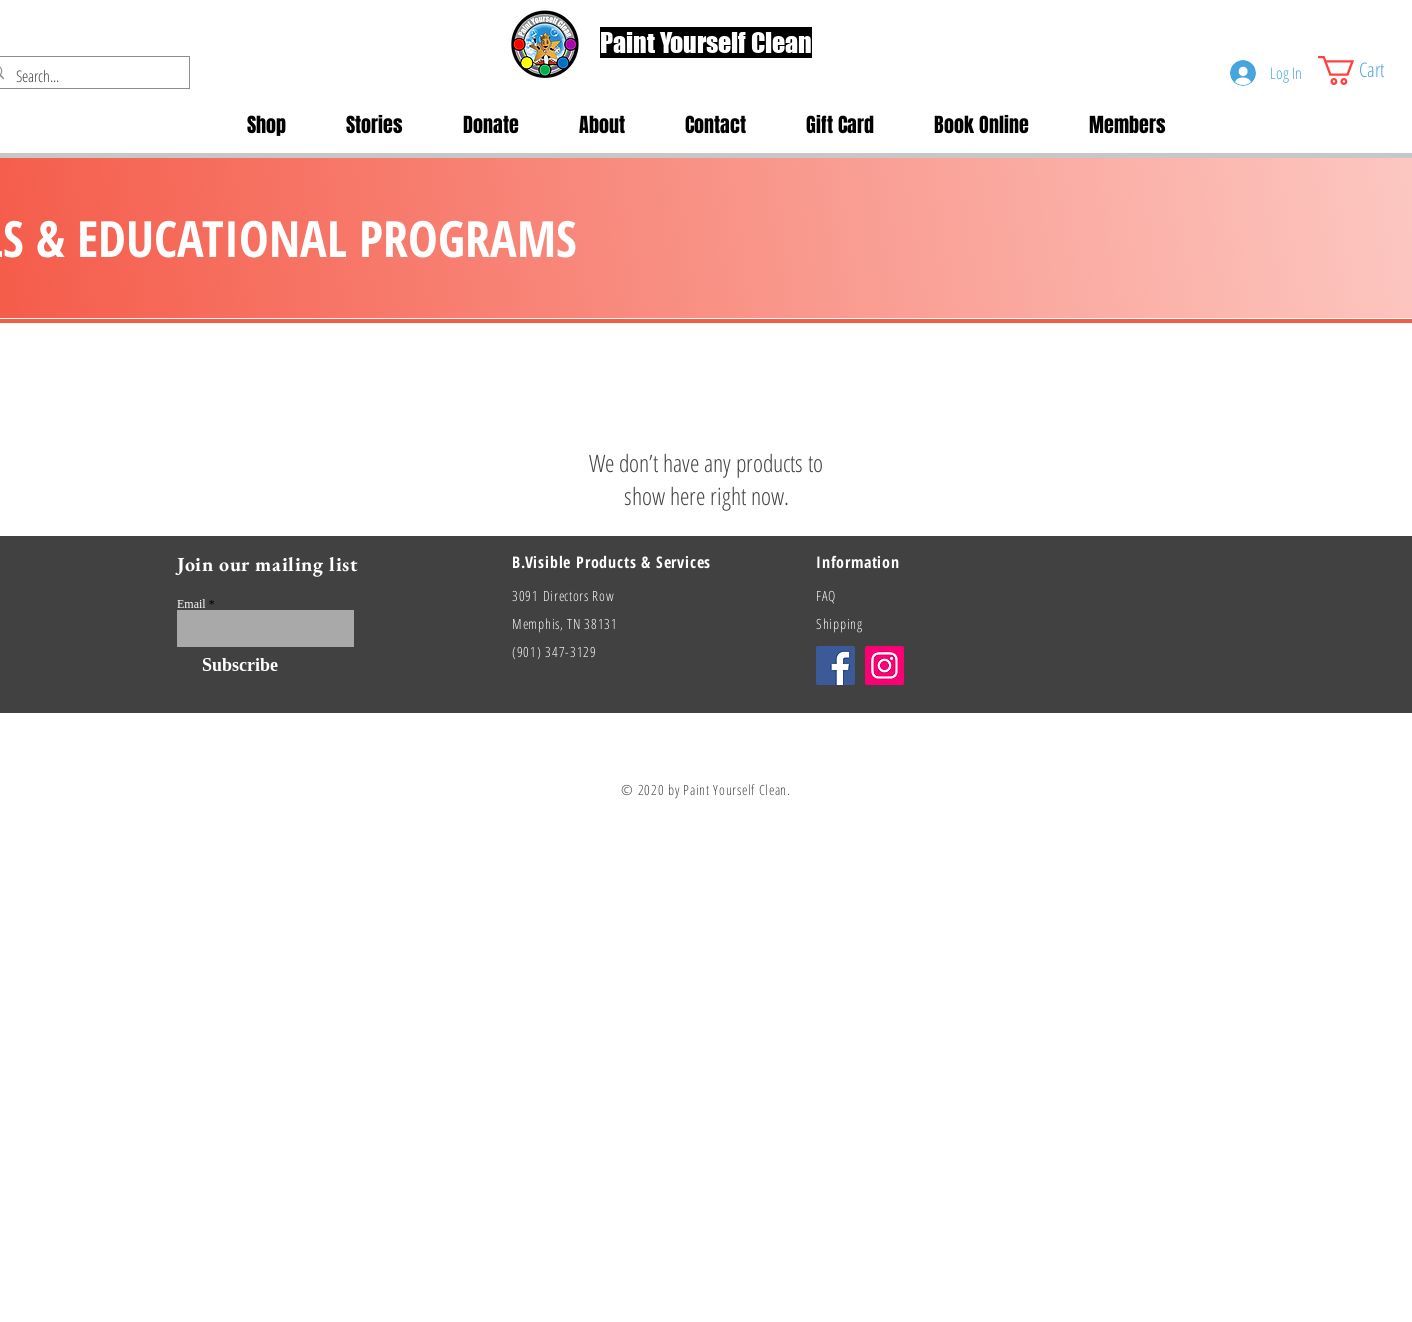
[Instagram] (884, 665)
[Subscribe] (227, 666)
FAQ (826, 595)
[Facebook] (835, 665)
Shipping (839, 623)
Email (191, 604)
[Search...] (81, 76)
